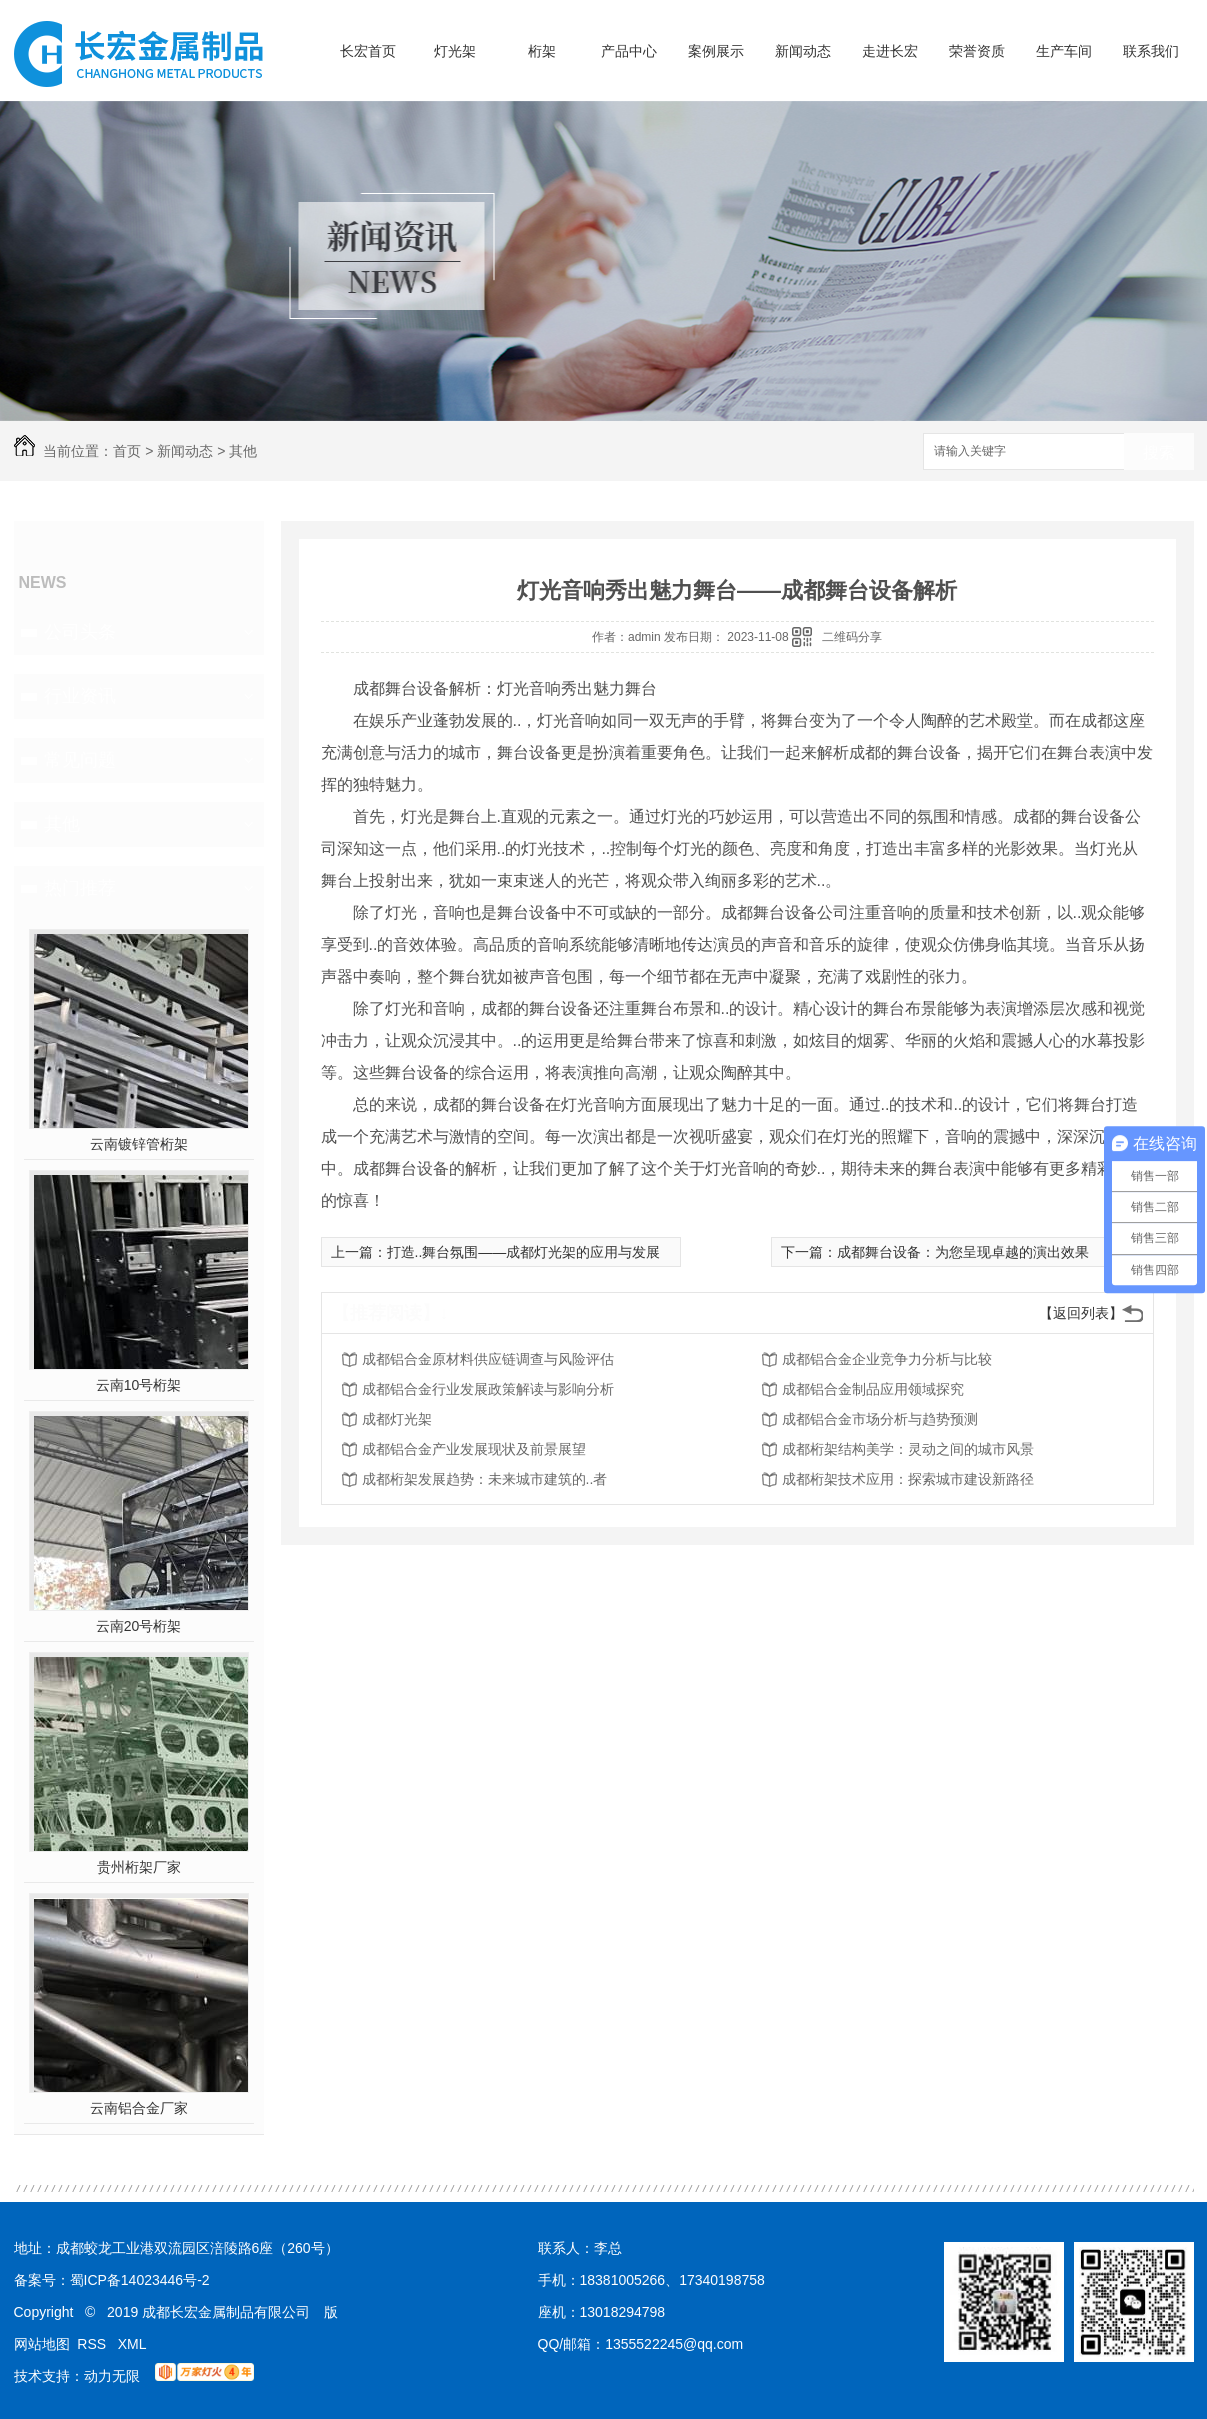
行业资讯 (80, 696)
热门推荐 (80, 888)
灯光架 (455, 51)
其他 (243, 451)
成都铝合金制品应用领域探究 (873, 1389)
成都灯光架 (397, 1419)
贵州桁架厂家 (139, 1867)
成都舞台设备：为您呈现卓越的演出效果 (963, 1252)
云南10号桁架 (139, 1385)
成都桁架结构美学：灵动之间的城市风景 (908, 1449)
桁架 (542, 51)
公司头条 (80, 632)
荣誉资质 (977, 51)
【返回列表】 (1081, 1313)
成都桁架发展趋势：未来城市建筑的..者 (485, 1479)
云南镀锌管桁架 (139, 1144)
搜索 (1159, 452)
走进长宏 (890, 51)
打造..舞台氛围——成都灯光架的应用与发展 (524, 1252)
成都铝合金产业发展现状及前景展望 (474, 1449)
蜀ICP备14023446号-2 (140, 2280)
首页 (127, 451)
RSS (93, 2344)
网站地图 (42, 2344)
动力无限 (112, 2376)
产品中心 (629, 51)
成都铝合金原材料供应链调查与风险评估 (488, 1359)
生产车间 (1064, 51)
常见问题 (80, 760)
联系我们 (1151, 51)
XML (132, 2344)
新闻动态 (803, 51)
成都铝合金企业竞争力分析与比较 (887, 1359)
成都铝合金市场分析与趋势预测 (880, 1419)
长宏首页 (368, 51)
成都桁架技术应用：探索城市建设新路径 (908, 1479)
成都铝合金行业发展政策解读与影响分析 (488, 1389)
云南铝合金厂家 (139, 2108)
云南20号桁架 (139, 1626)
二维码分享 (852, 637)
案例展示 (716, 51)
